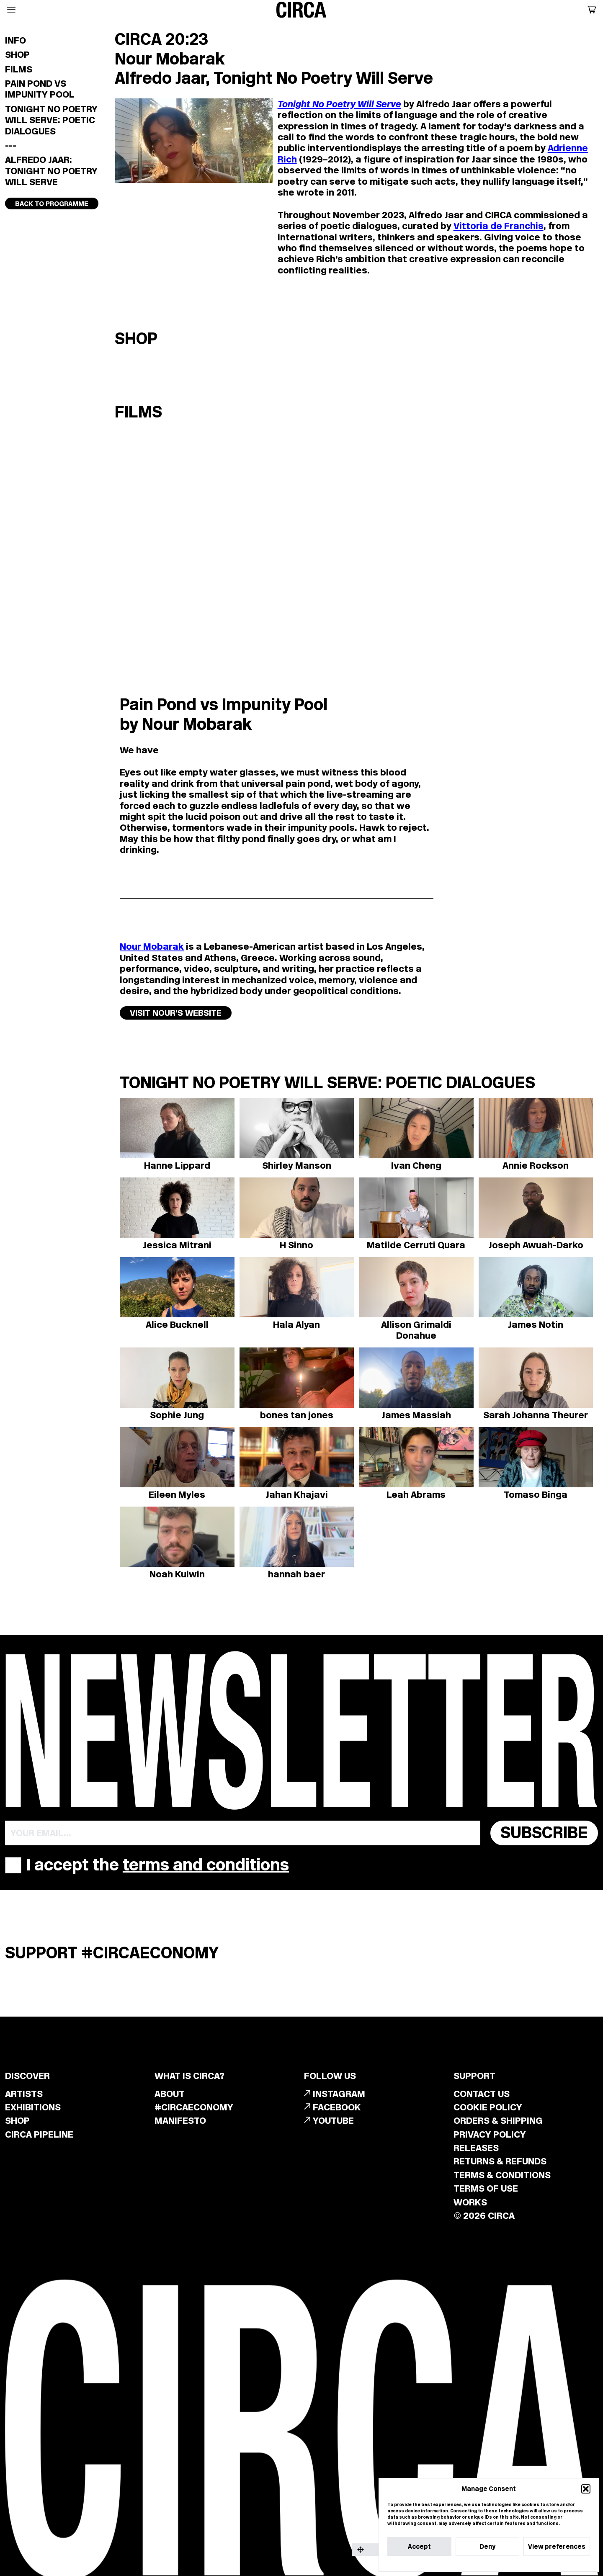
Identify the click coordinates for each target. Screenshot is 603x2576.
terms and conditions (206, 1865)
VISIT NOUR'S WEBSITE (176, 1013)
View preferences (556, 2546)
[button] (586, 2489)
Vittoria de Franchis (499, 225)
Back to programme (51, 203)
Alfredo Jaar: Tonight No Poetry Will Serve (51, 170)
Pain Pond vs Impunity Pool (40, 88)
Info (15, 40)
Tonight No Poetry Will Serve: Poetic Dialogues (51, 120)
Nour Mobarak (152, 946)
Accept (419, 2546)
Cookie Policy (465, 2562)
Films (18, 69)
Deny (487, 2546)
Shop (17, 54)
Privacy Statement (505, 2562)
